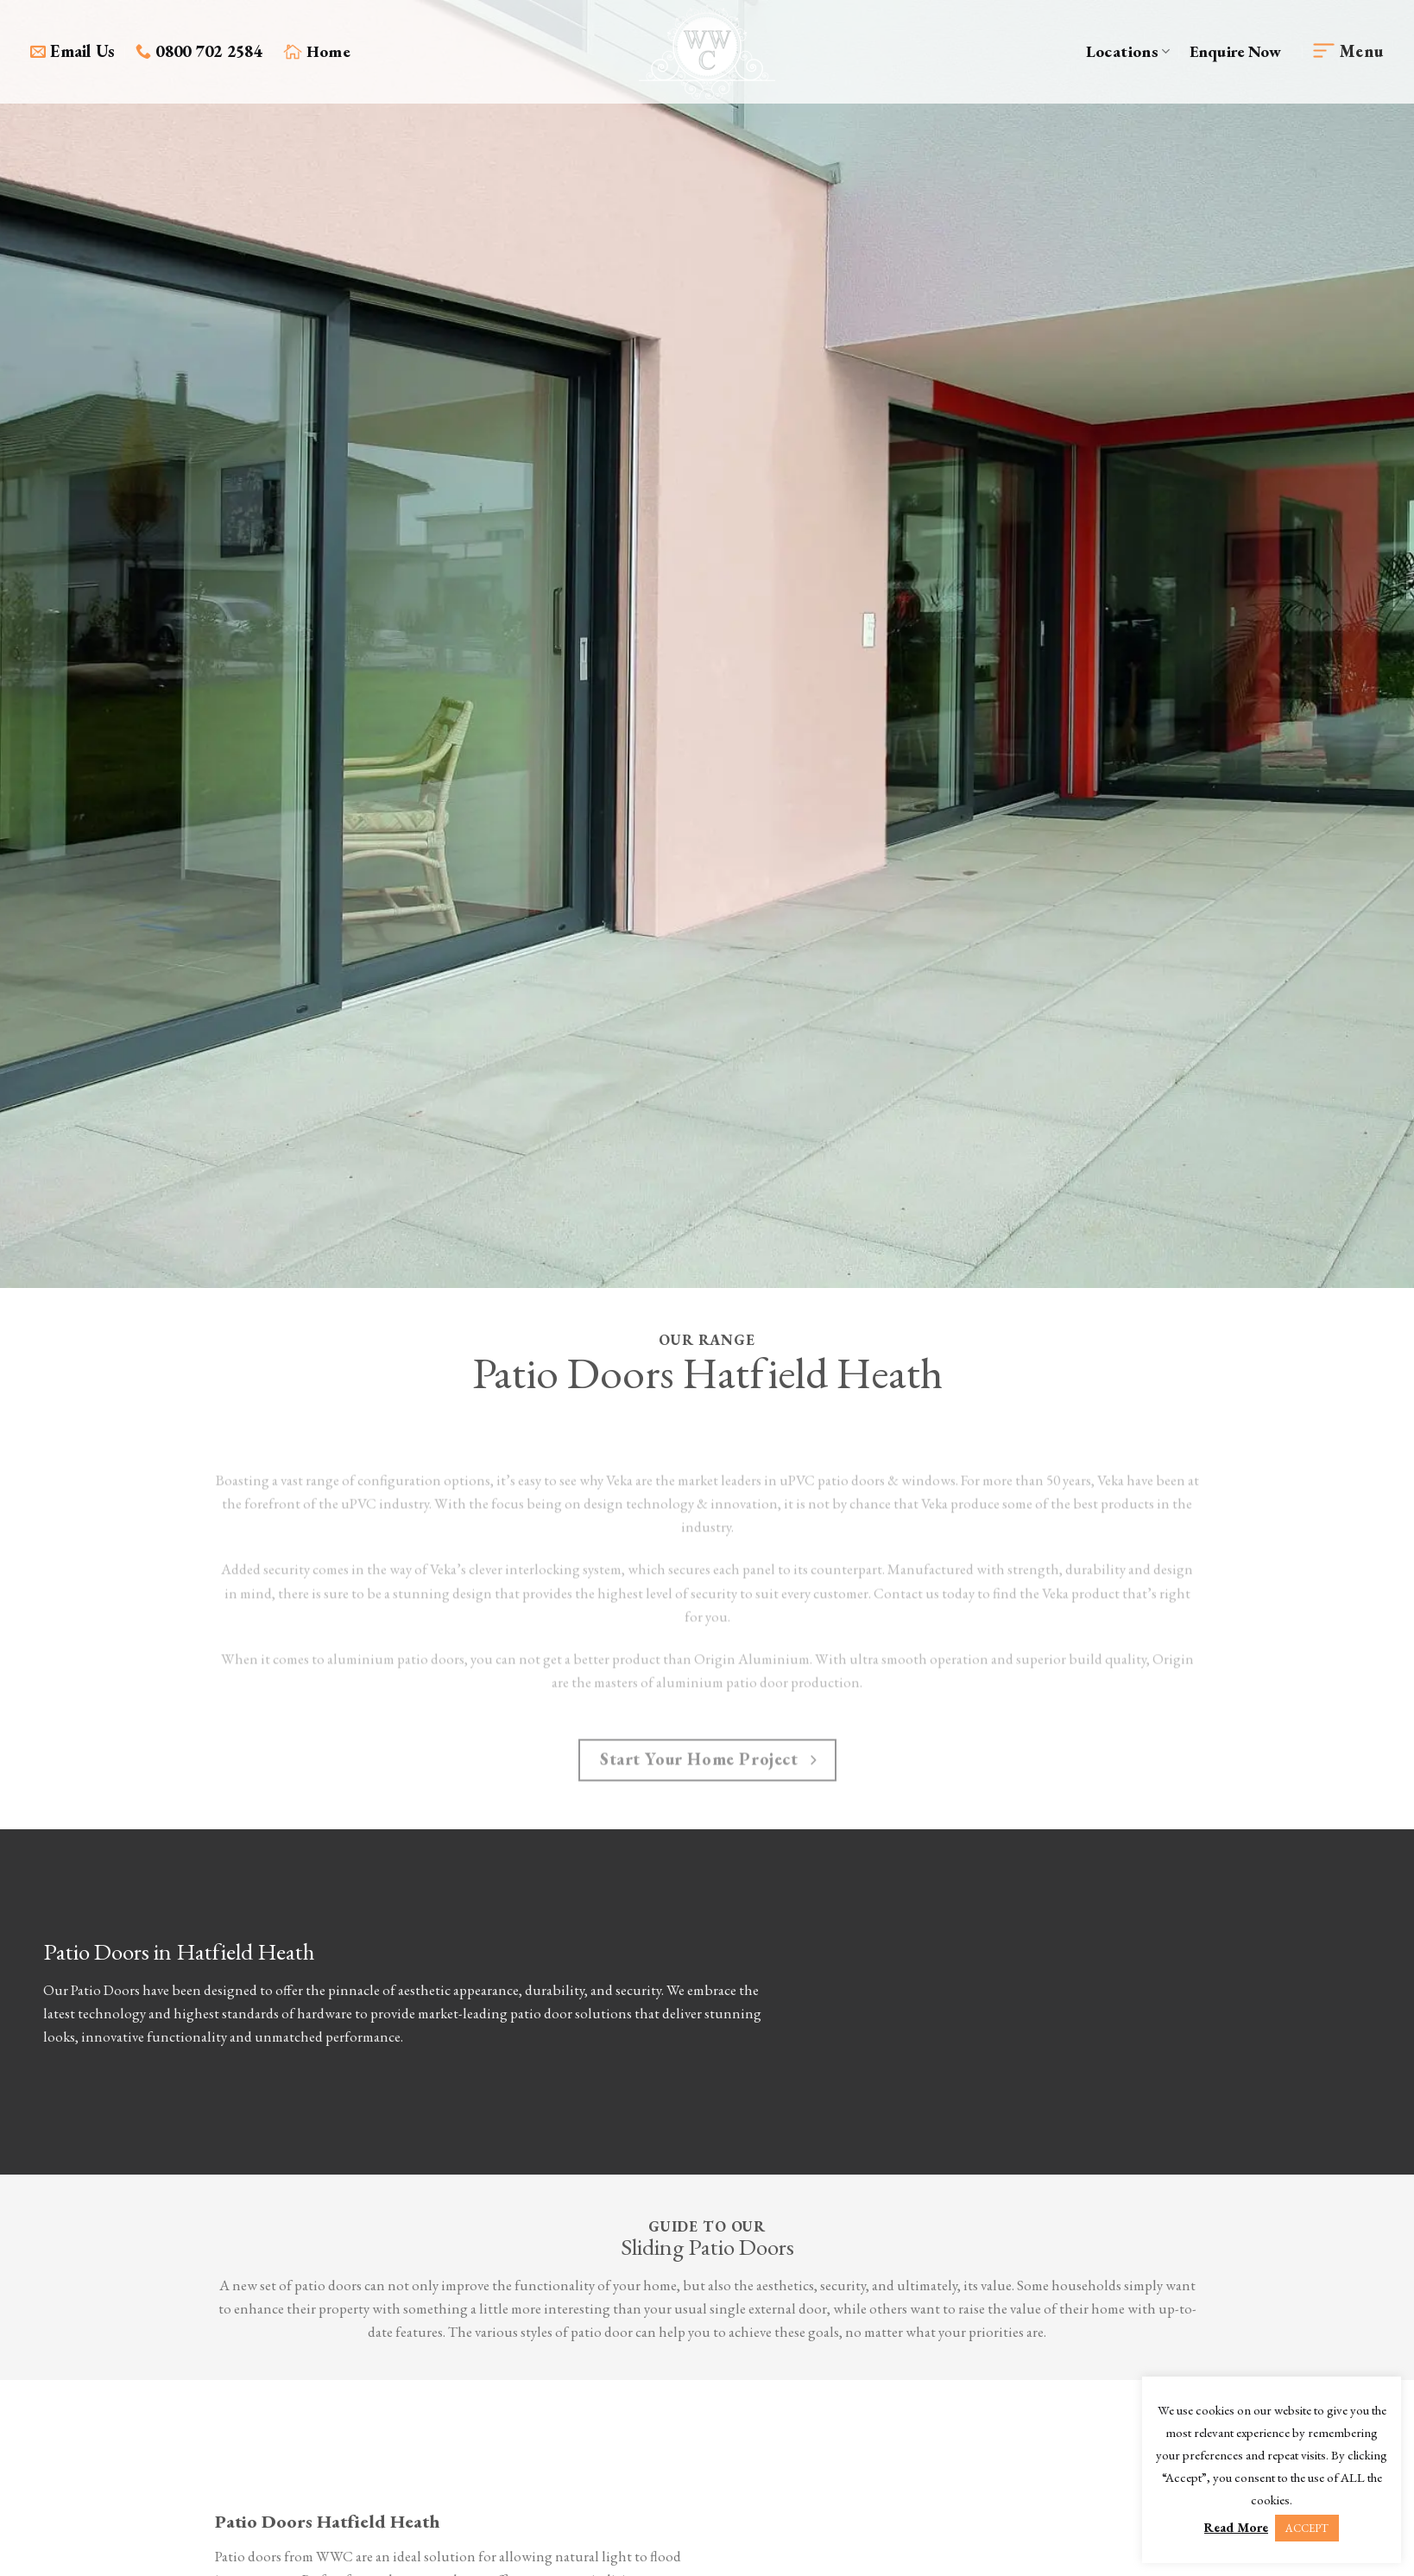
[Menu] (1348, 52)
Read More (1236, 2527)
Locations (1128, 51)
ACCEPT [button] (1307, 2528)
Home (317, 51)
